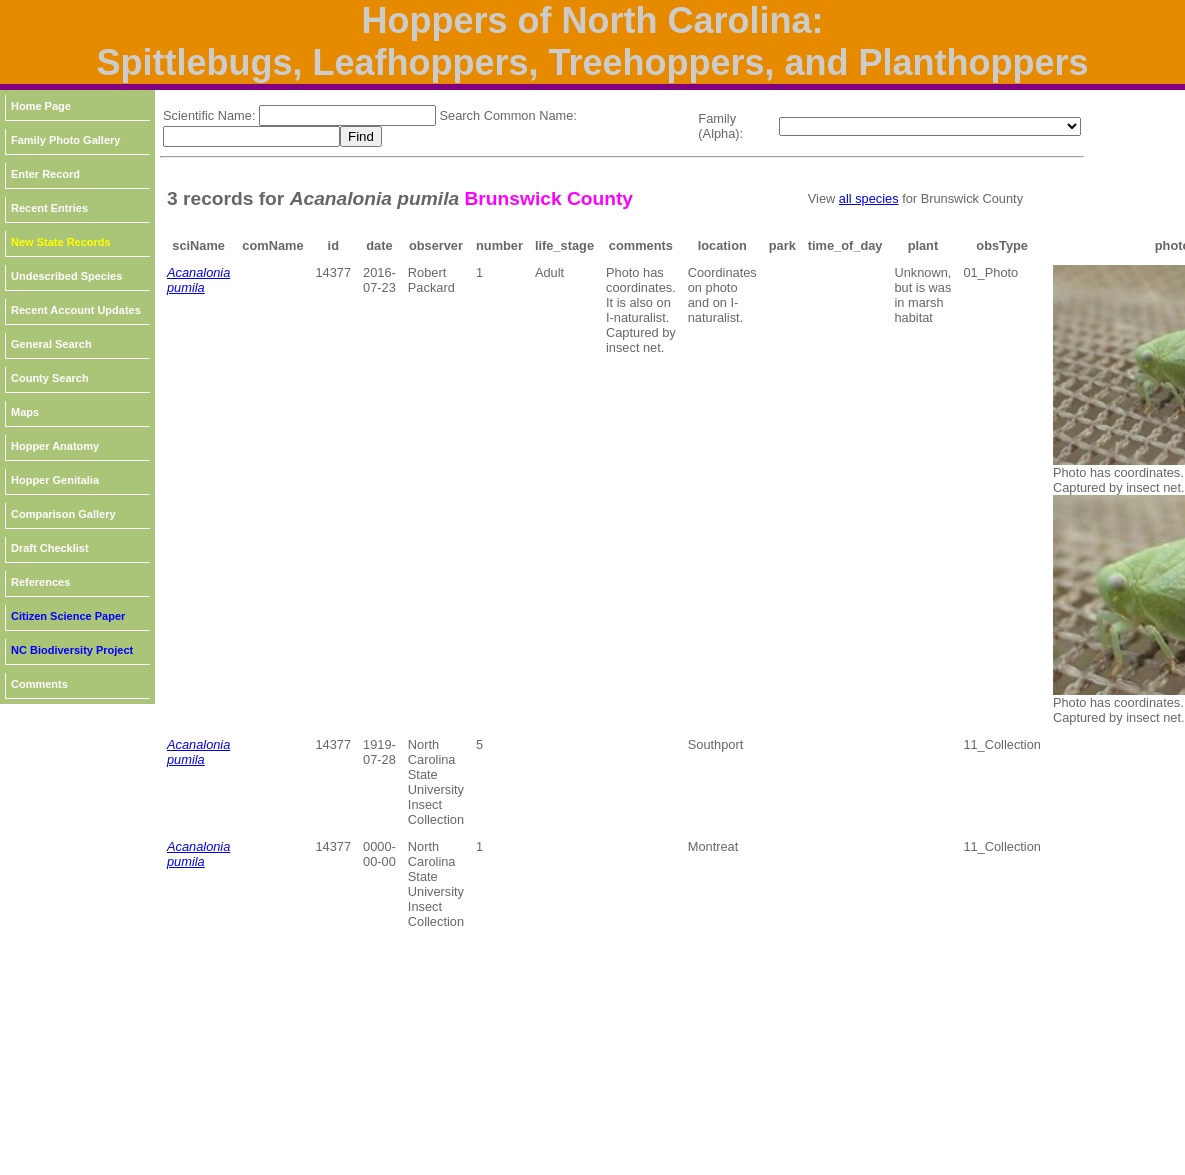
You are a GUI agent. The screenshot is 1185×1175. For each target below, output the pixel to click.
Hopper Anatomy (55, 446)
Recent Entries (49, 208)
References (40, 582)
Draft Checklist (50, 548)
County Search (50, 378)
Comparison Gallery (63, 514)
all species (869, 198)
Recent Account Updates (76, 310)
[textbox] (347, 115)
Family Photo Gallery (65, 140)
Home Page (41, 106)
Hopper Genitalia (55, 480)
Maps (25, 412)
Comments (39, 684)
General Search (51, 344)
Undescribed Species (66, 276)
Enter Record (45, 174)
